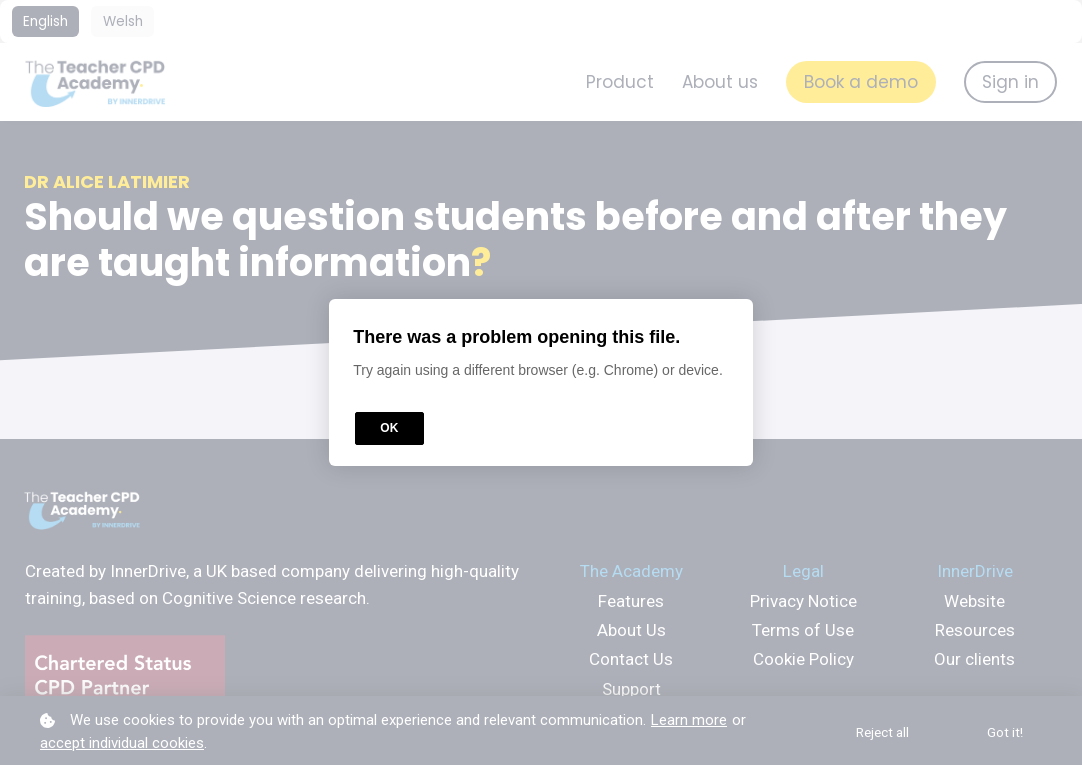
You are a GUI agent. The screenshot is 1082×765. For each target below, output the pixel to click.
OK (389, 428)
